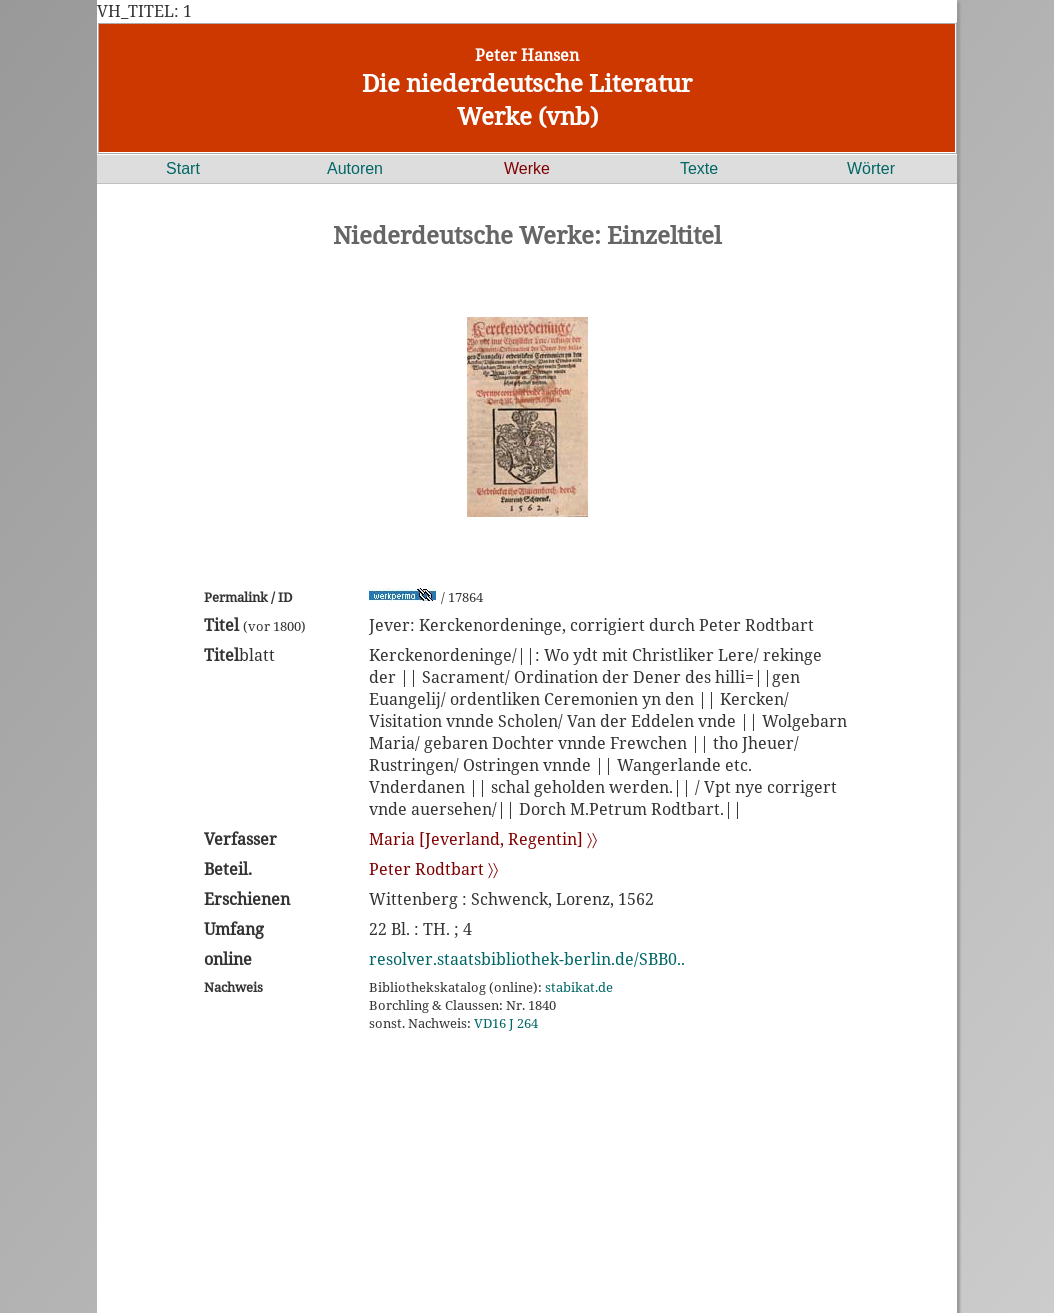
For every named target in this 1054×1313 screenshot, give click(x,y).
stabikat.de (579, 987)
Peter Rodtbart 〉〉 (433, 869)
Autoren (355, 168)
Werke (527, 168)
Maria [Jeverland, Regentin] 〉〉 (483, 839)
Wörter (871, 168)
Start (183, 168)
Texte (699, 168)
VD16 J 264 (506, 1023)
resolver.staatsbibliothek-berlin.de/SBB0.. (527, 959)
